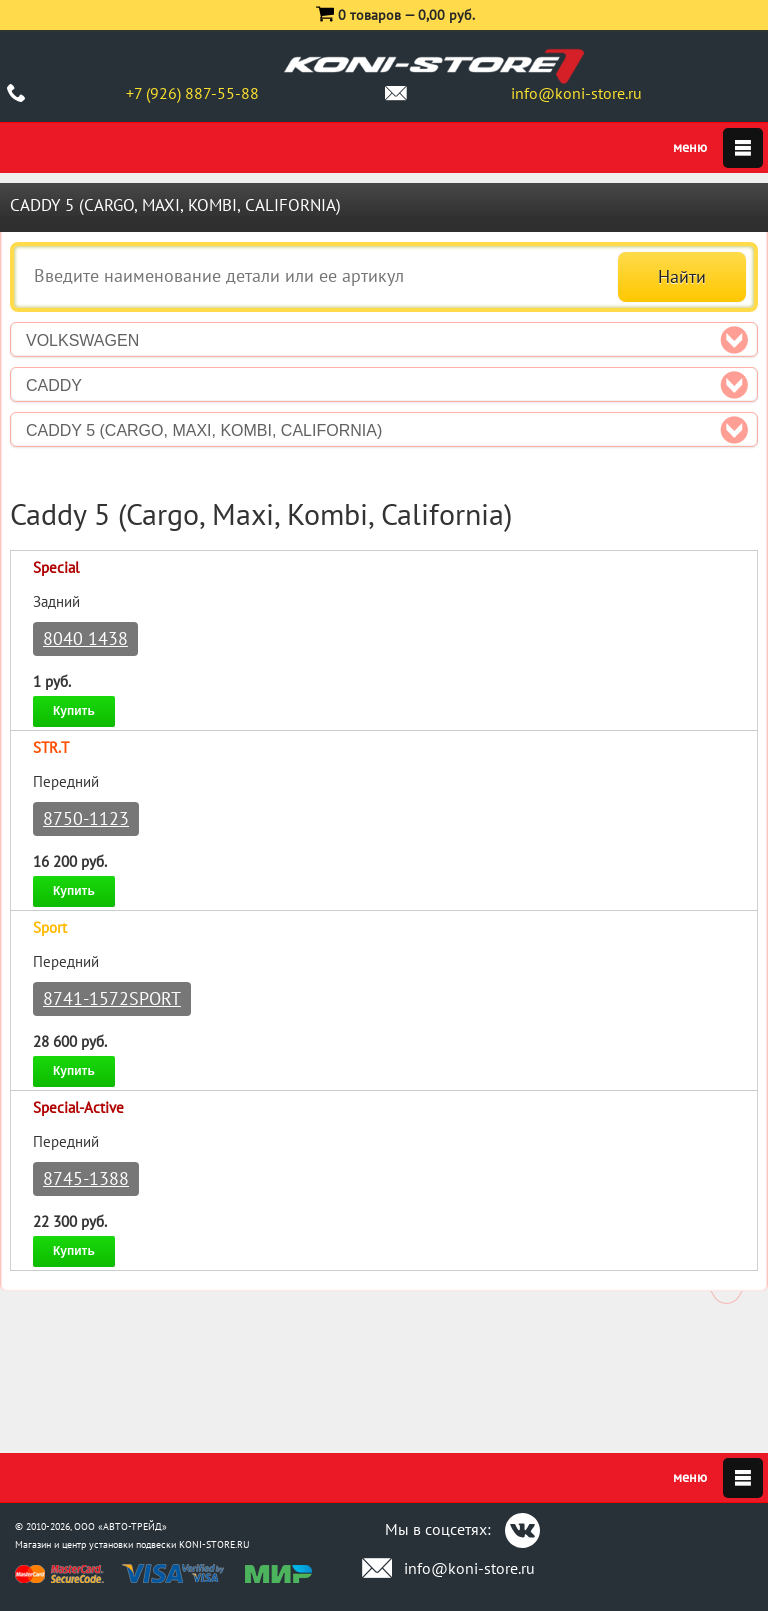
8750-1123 (86, 818)
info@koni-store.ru (576, 93)
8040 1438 (85, 638)
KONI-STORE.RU (214, 1544)
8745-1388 (86, 1178)
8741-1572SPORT (112, 998)
